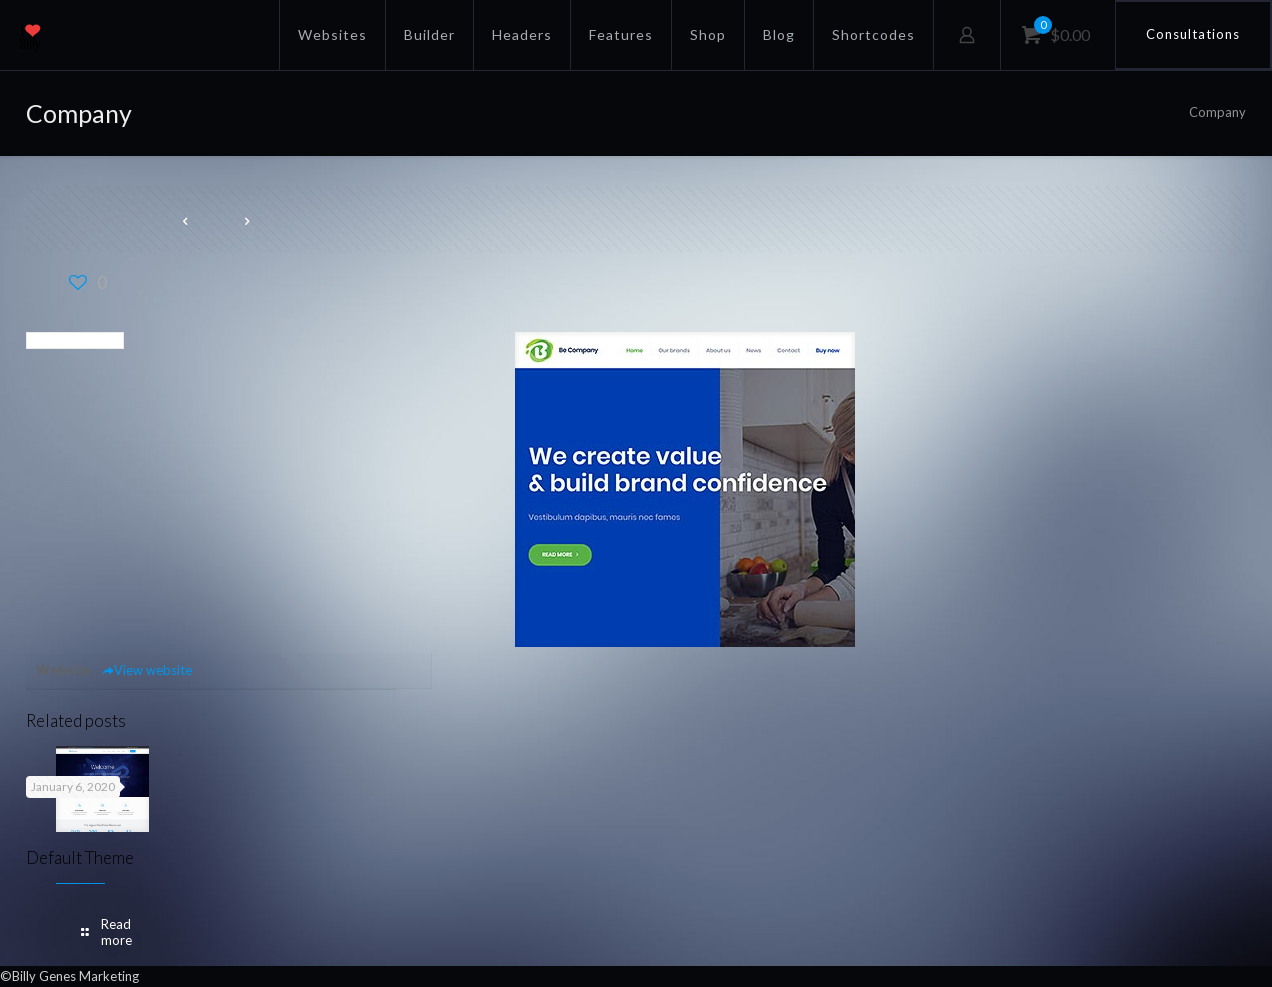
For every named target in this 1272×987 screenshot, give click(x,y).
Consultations (1193, 34)
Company (1217, 112)
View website (146, 670)
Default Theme (80, 857)
